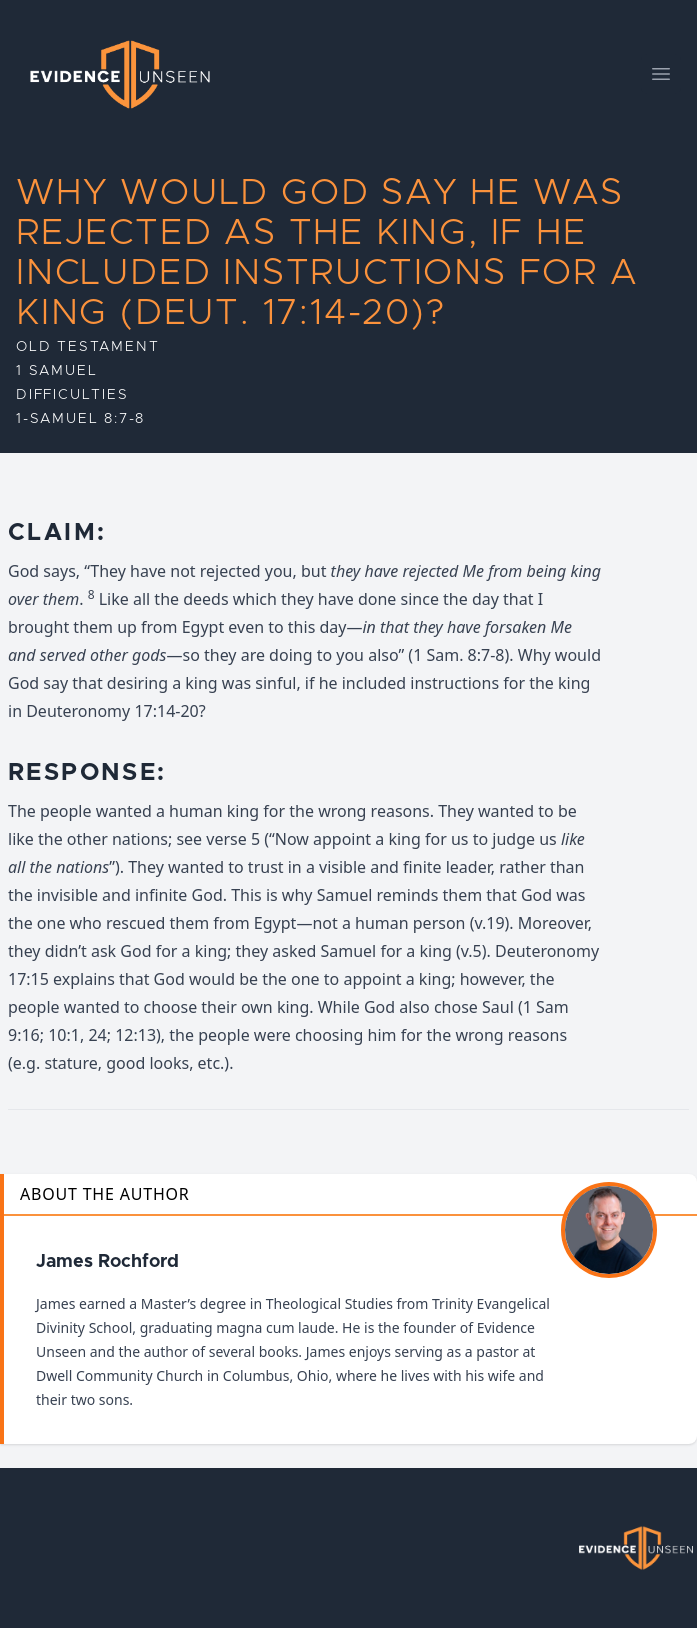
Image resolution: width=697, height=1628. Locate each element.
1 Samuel (56, 371)
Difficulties (72, 395)
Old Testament (87, 347)
